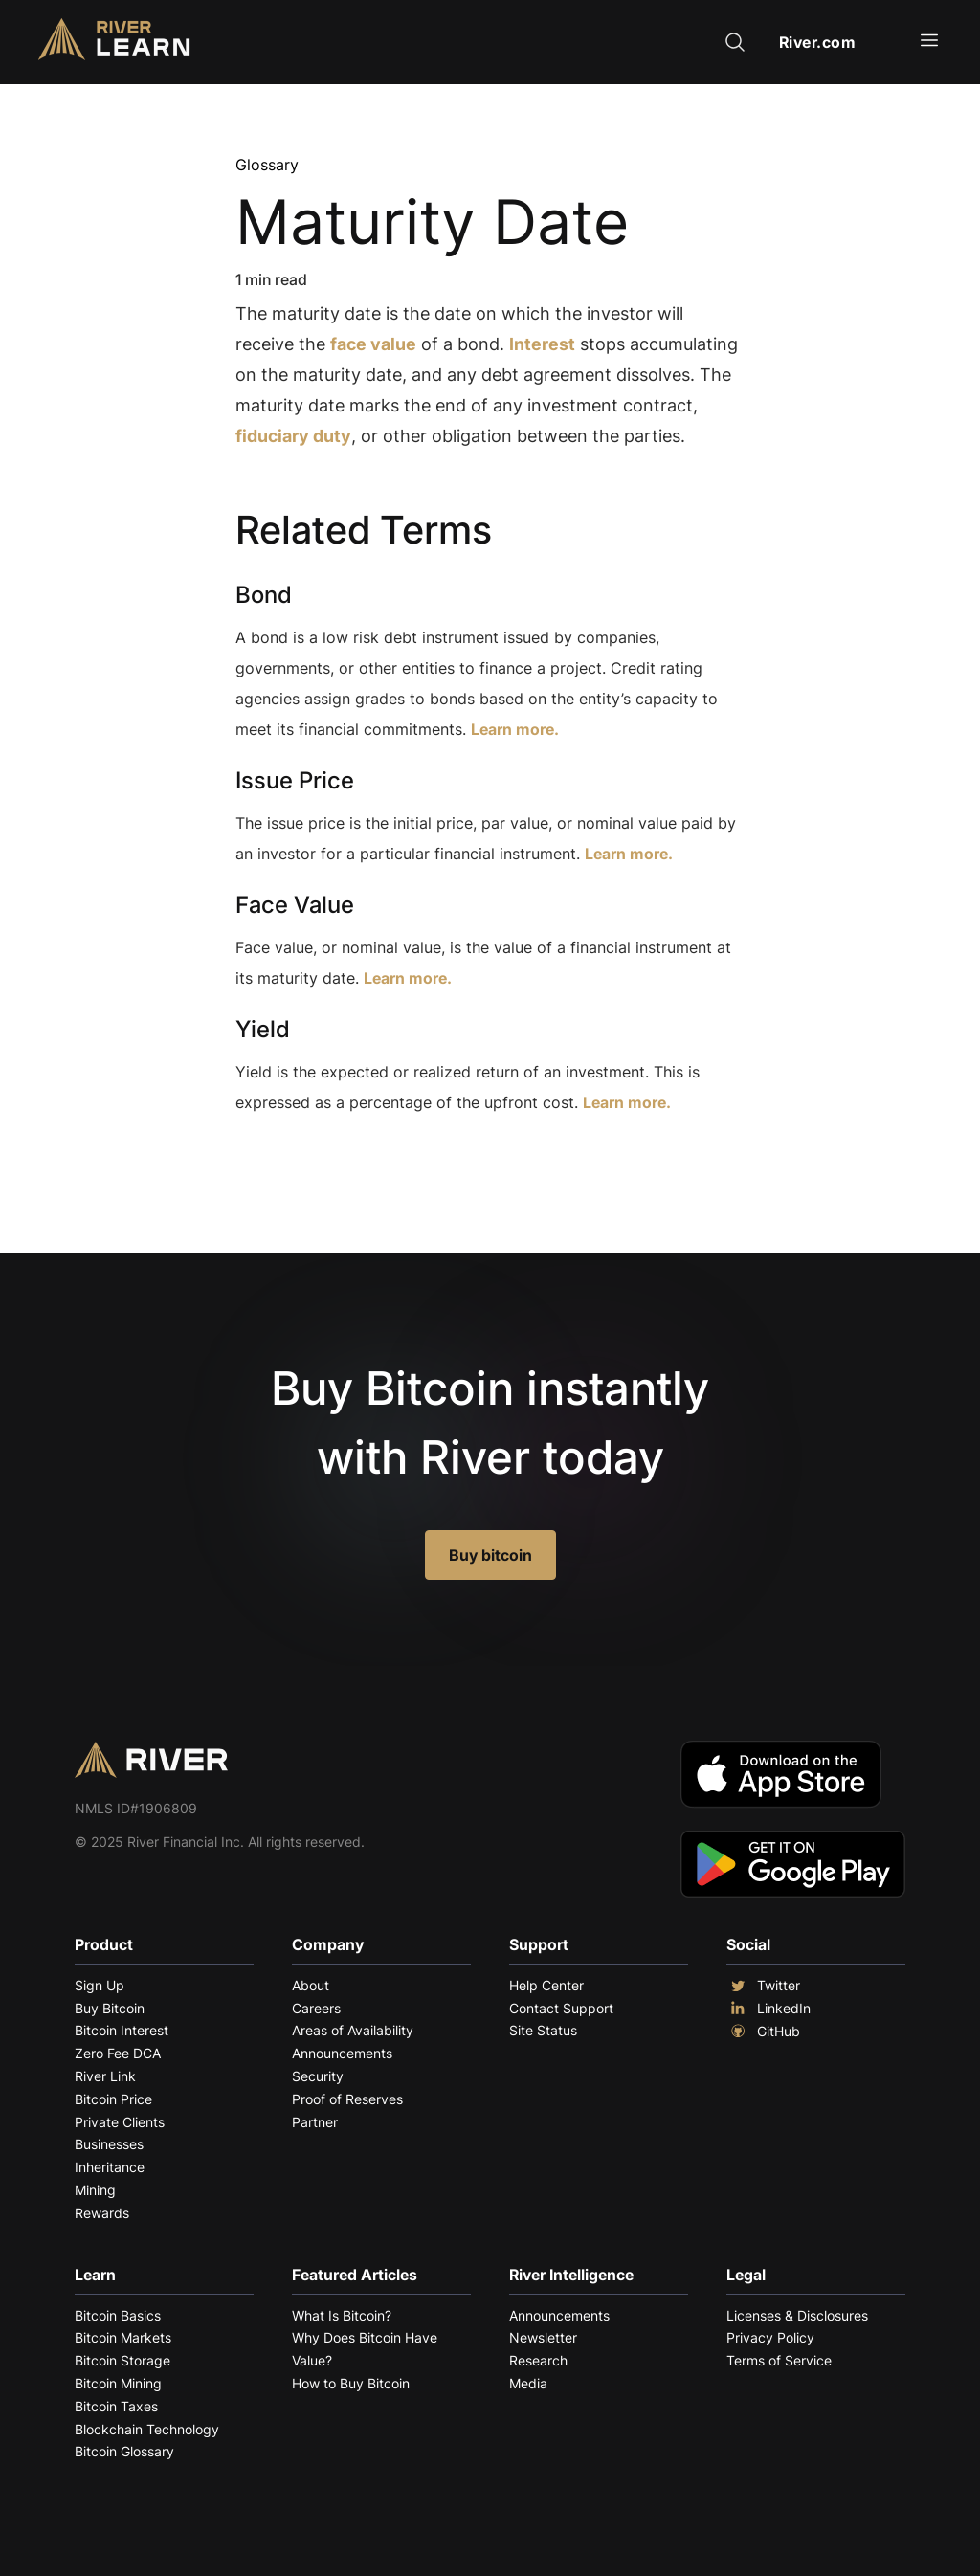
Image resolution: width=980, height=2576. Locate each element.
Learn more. (515, 729)
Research (538, 2360)
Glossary (267, 164)
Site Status (543, 2030)
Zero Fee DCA (118, 2053)
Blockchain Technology (147, 2429)
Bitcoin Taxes (116, 2406)
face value (373, 344)
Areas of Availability (352, 2030)
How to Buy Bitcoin (351, 2383)
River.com (818, 42)
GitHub (763, 2031)
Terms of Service (779, 2360)
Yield (262, 1029)
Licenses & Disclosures (797, 2315)
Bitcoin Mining (118, 2383)
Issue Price (294, 780)
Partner (315, 2122)
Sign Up (99, 1985)
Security (318, 2076)
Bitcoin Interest (121, 2030)
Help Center (546, 1985)
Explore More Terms (342, 1161)
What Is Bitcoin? (341, 2315)
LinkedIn (768, 2008)
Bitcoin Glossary (124, 2451)
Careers (316, 2008)
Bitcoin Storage (122, 2360)
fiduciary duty (293, 436)
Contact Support (561, 2008)
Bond (263, 595)
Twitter (763, 1985)
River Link (105, 2076)
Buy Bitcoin (110, 2008)
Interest (542, 344)
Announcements (342, 2053)
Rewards (102, 2213)
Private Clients (120, 2122)
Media (528, 2383)
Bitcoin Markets (123, 2337)
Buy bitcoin (490, 1555)
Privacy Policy (770, 2337)
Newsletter (543, 2337)
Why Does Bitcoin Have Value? (364, 2348)
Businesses (109, 2144)
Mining (95, 2190)
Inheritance (110, 2167)
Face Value (294, 905)
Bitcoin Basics (118, 2315)
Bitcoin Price (113, 2099)
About (310, 1985)
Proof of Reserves (347, 2099)
